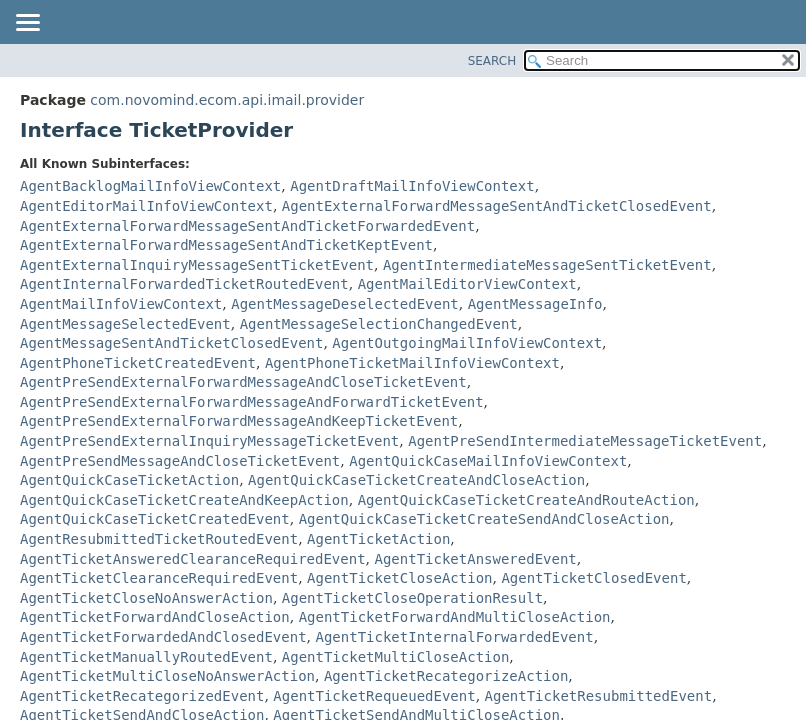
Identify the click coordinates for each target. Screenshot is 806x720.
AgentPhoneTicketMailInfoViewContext (412, 363)
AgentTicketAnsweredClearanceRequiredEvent (193, 559)
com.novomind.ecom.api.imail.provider (227, 100)
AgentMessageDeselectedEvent (345, 304)
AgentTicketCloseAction (399, 578)
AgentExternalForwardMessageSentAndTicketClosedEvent (497, 206)
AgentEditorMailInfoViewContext (146, 206)
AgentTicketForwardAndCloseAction (155, 617)
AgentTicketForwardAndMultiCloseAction (455, 617)
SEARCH (492, 61)
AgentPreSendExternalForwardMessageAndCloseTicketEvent (243, 382)
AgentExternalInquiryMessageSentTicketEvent (197, 265)
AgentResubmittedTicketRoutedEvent (159, 539)
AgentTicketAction (378, 539)
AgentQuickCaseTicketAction (129, 480)
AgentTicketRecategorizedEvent (142, 696)
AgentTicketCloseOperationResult (412, 598)
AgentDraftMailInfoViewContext (412, 186)
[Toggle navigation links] (27, 24)
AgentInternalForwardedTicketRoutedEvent (184, 284)
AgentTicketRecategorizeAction (446, 676)
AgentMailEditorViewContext (467, 284)
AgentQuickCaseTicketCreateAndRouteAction (526, 500)
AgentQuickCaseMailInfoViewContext (488, 461)
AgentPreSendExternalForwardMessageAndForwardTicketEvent (252, 402)
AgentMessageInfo (535, 304)
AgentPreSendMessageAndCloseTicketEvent (180, 461)
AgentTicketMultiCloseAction (396, 657)
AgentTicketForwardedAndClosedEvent (163, 637)
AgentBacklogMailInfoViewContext (150, 186)
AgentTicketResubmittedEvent (599, 696)
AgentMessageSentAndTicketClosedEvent (171, 343)
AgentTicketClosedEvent (593, 578)
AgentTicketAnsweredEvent (475, 559)
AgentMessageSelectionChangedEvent (379, 324)
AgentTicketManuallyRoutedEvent (146, 657)
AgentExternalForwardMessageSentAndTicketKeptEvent (226, 245)
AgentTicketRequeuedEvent (374, 696)
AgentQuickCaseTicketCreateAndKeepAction (184, 500)
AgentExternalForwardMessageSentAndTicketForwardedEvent (247, 226)
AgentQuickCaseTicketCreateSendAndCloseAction (484, 519)
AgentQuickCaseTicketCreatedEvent (155, 519)
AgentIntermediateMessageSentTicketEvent (547, 265)
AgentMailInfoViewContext (121, 304)
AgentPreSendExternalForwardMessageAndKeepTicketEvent (239, 421)
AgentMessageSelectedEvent (125, 324)
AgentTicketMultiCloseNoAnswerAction (167, 676)
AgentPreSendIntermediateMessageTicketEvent (585, 441)
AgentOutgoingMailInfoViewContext (467, 343)
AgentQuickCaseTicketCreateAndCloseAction (416, 480)
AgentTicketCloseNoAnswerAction (146, 598)
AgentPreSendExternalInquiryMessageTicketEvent (209, 441)
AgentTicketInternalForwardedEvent (454, 637)
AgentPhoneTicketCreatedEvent (138, 363)
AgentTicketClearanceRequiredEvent (159, 578)
